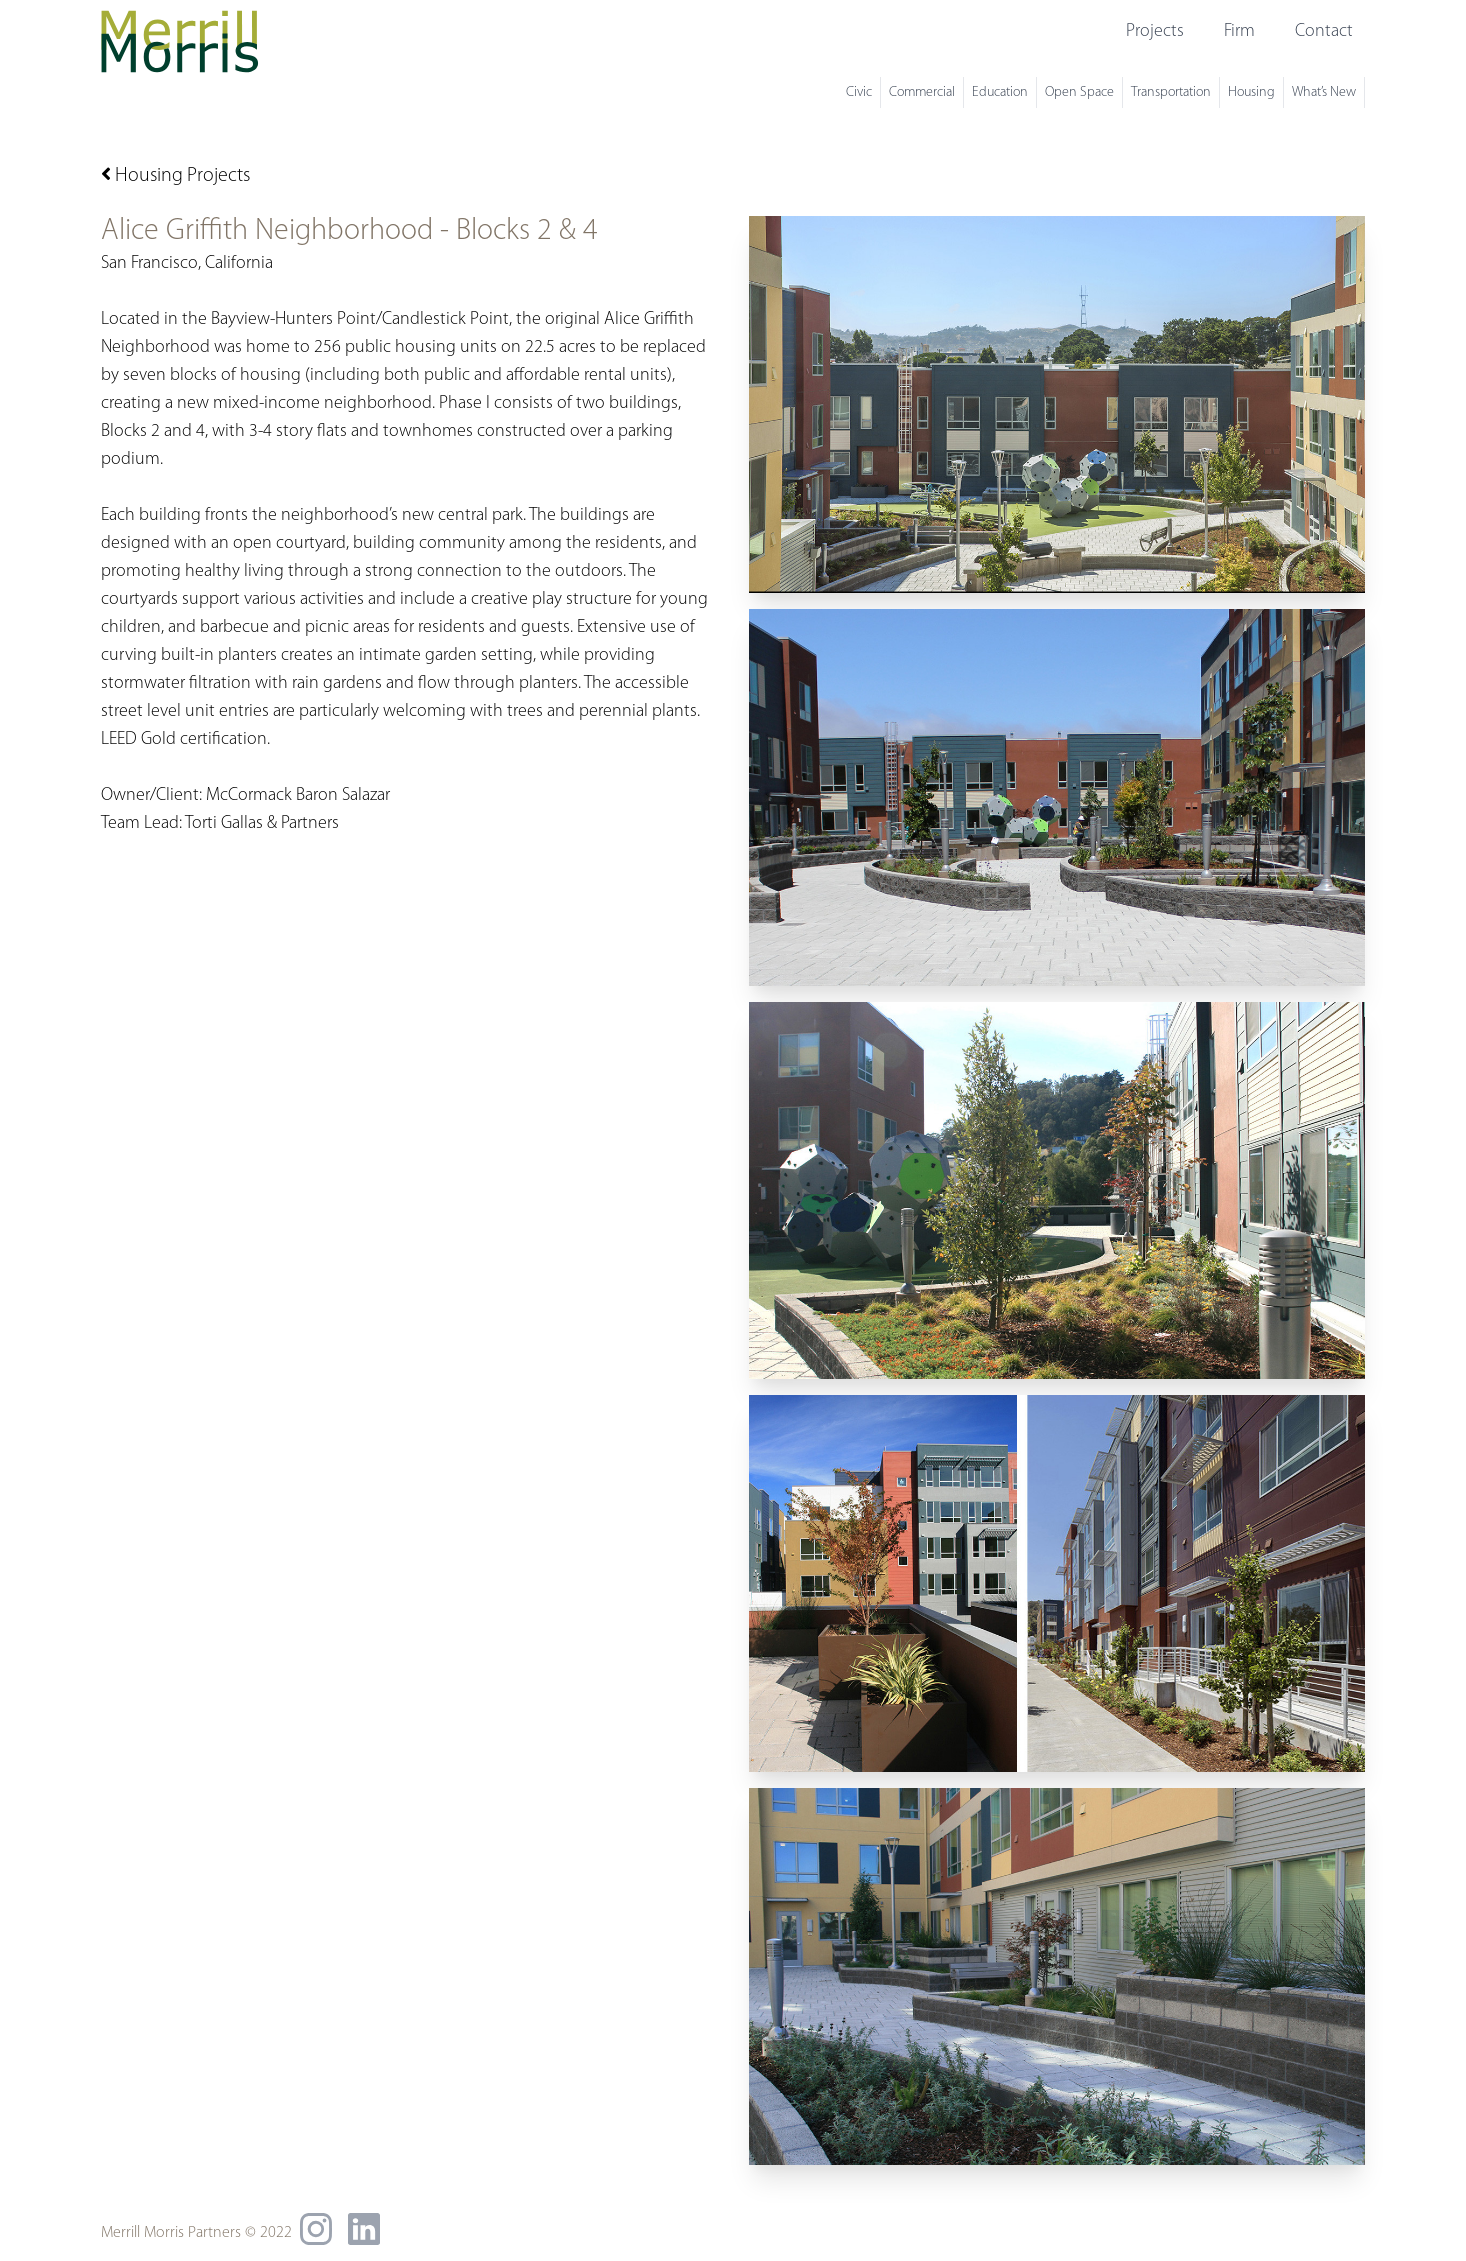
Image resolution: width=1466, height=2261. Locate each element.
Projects (1155, 31)
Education (1000, 92)
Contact (1324, 31)
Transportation (1171, 92)
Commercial (922, 92)
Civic (859, 92)
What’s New (1324, 92)
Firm (1239, 31)
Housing (1251, 92)
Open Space (1079, 92)
